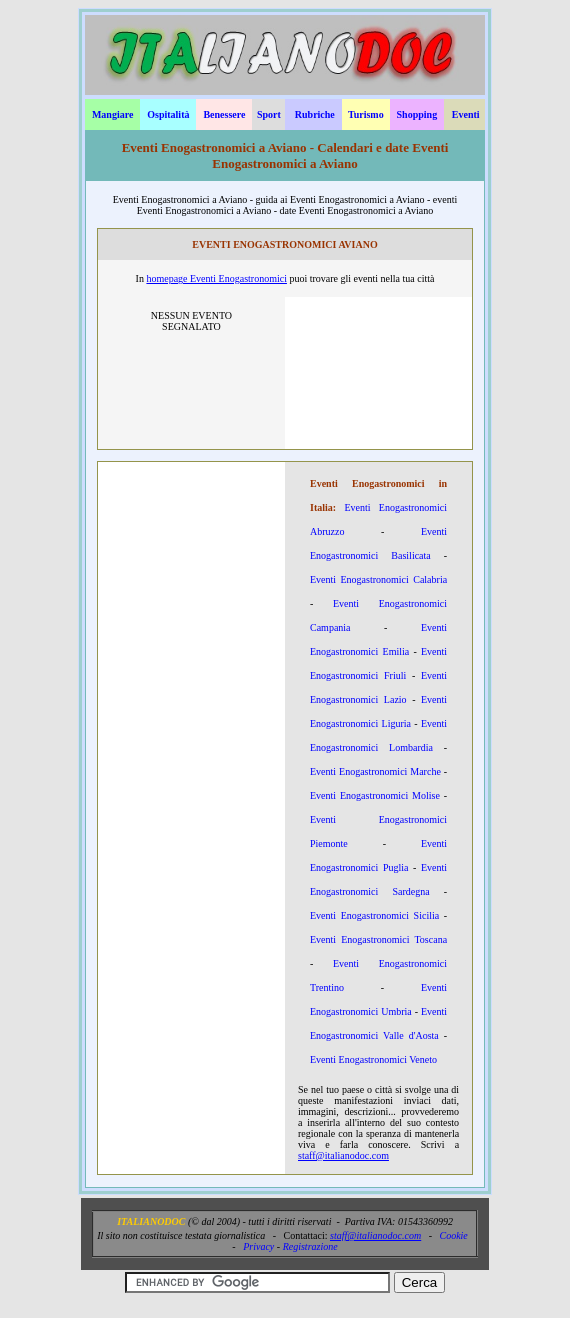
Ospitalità (168, 114)
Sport (269, 114)
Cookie (453, 1235)
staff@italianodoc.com (343, 1155)
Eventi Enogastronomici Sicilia (374, 915)
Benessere (224, 114)
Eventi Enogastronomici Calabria (378, 579)
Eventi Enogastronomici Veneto (373, 1059)
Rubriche (315, 114)
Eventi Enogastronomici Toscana (378, 939)
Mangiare (112, 114)
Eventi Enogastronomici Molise (375, 795)
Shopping (417, 114)
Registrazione (310, 1246)
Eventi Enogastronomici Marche (375, 771)
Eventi (466, 114)
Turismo (366, 114)
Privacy (258, 1246)
